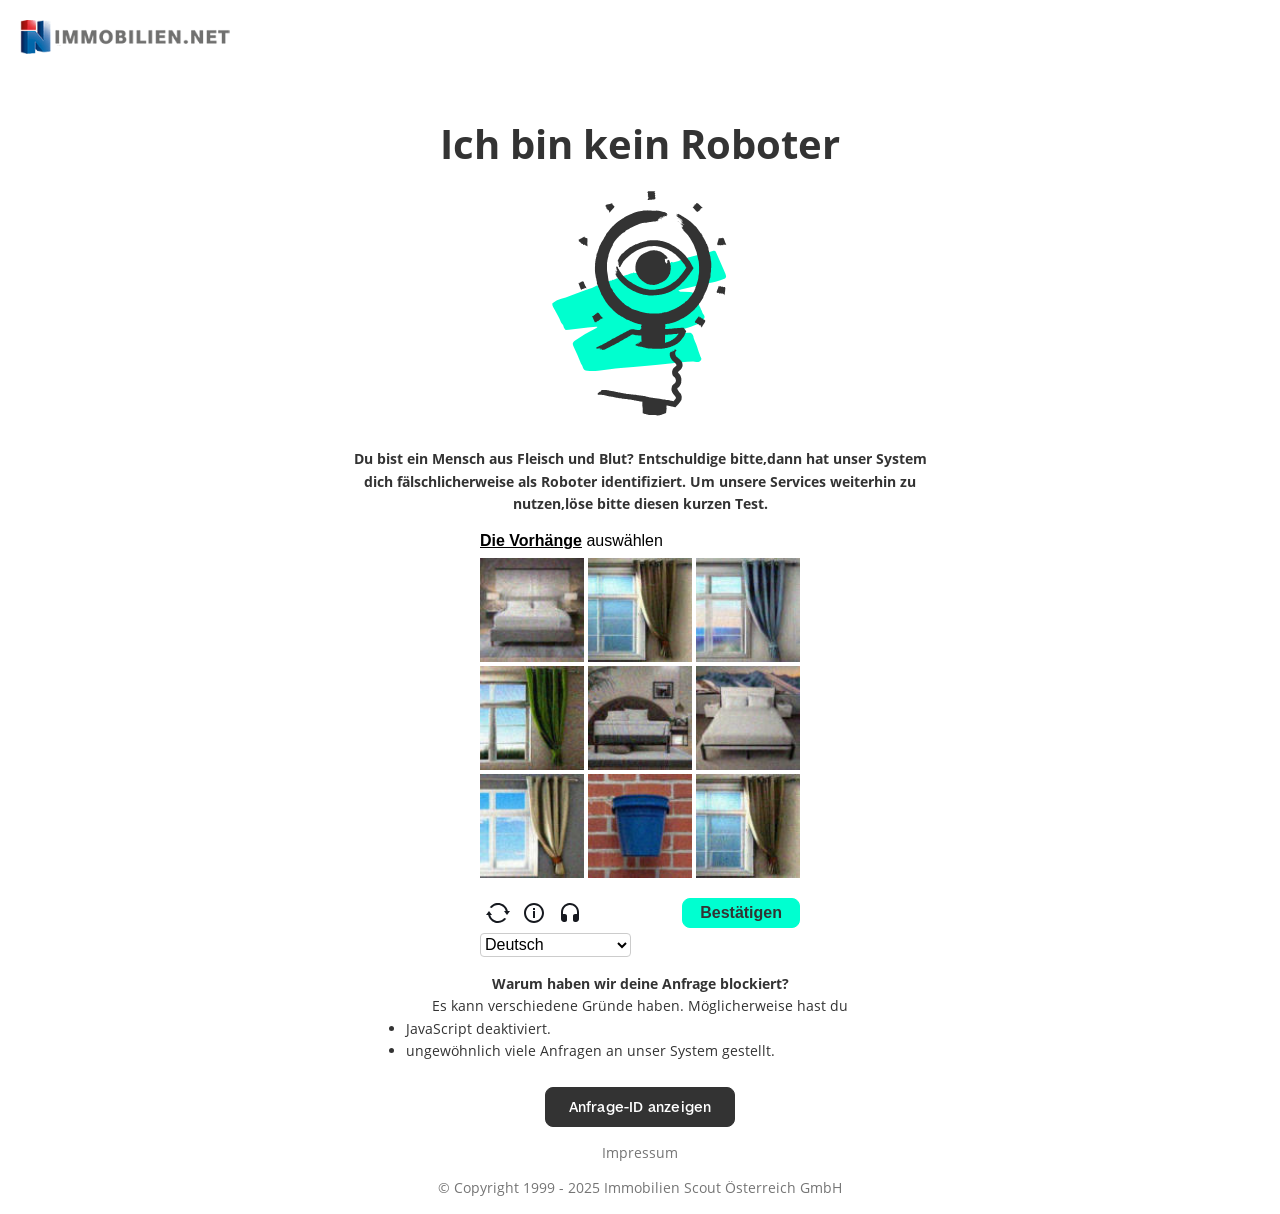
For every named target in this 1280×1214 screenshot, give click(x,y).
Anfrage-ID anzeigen (640, 1106)
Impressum (640, 1152)
